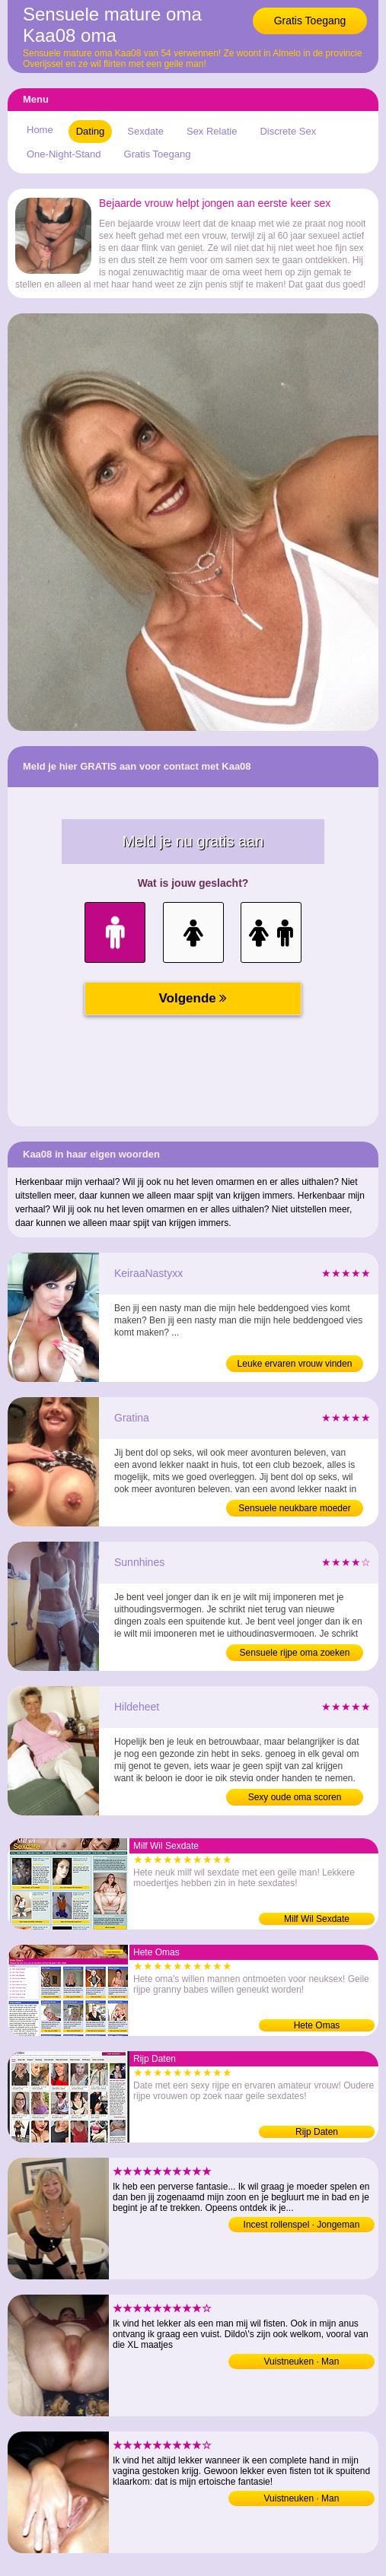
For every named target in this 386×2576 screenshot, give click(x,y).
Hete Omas (317, 2025)
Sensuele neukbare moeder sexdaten (294, 1510)
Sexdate (145, 131)
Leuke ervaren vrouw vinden (295, 1363)
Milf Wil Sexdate (316, 1919)
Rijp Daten (316, 2132)
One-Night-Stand (64, 154)
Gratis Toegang (310, 20)
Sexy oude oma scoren (295, 1797)
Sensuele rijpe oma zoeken (295, 1652)
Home (40, 129)
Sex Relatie (212, 131)
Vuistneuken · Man (302, 2361)
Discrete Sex (288, 131)
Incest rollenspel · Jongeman (302, 2224)
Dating (90, 131)
